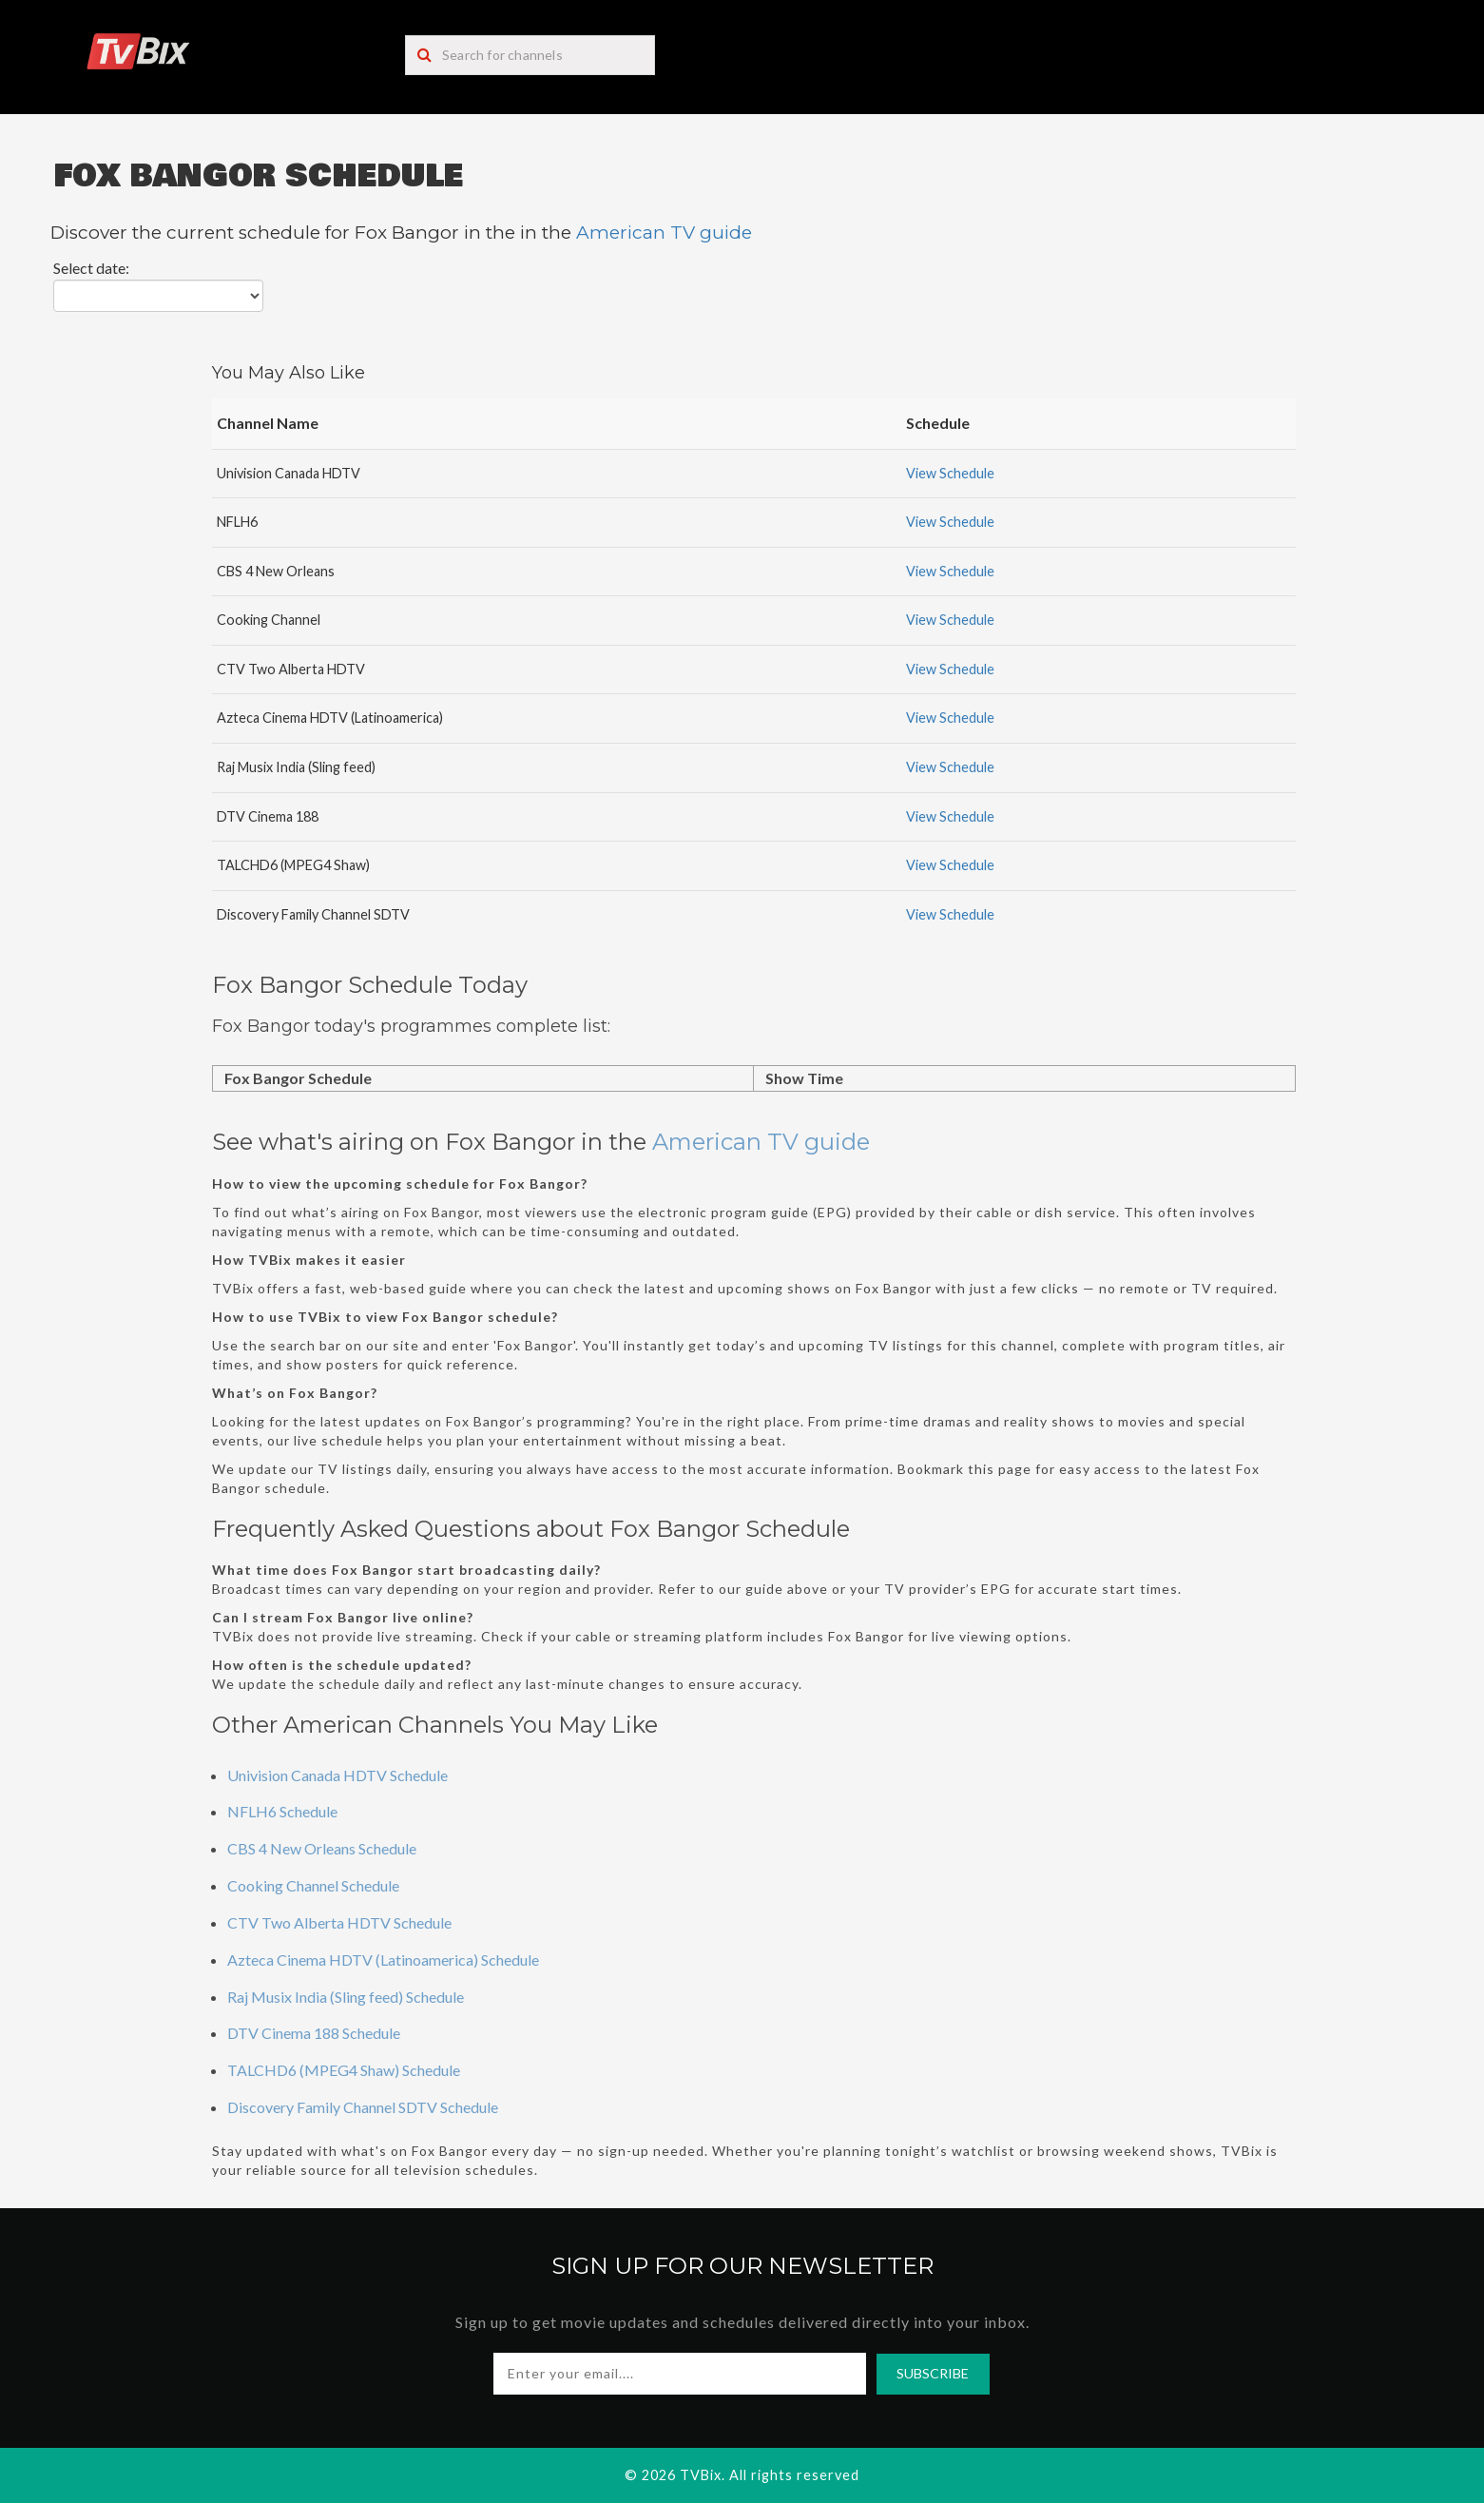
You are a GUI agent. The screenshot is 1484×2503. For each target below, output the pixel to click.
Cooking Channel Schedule (313, 1885)
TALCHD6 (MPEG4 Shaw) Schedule (343, 2070)
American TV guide (664, 232)
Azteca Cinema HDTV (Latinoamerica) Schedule (383, 1959)
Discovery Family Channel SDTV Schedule (362, 2107)
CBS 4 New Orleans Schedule (321, 1848)
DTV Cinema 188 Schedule (313, 2033)
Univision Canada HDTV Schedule (337, 1775)
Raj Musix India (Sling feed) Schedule (345, 1997)
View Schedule (950, 473)
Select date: (91, 268)
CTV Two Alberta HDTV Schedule (339, 1922)
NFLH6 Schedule (282, 1811)
